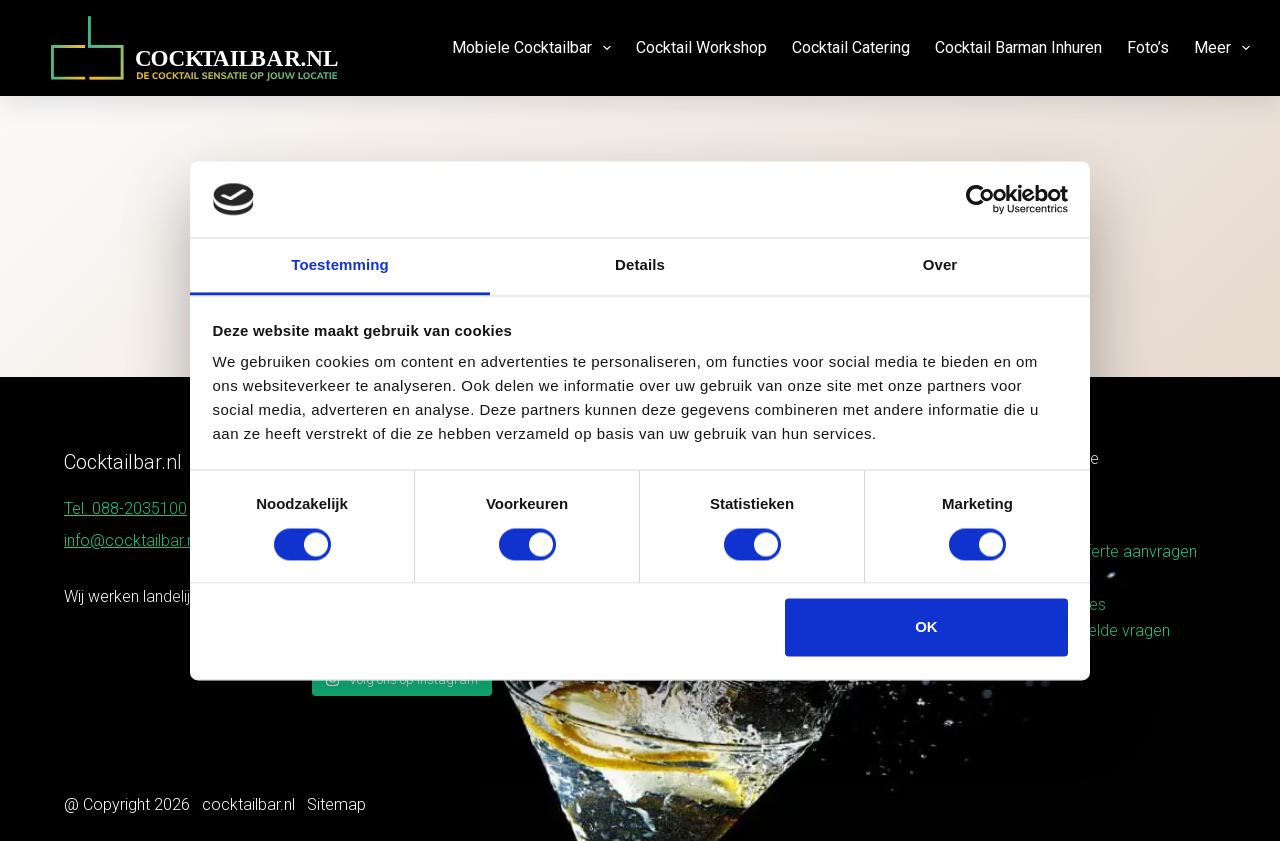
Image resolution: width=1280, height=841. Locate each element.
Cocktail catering (851, 47)
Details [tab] (640, 265)
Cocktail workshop (701, 47)
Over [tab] (940, 265)
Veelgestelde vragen (1098, 630)
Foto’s (1148, 47)
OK (926, 627)
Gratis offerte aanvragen (1111, 551)
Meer (1222, 48)
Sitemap (336, 804)
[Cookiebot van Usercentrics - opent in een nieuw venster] (980, 199)
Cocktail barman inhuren (1018, 47)
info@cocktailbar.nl (131, 540)
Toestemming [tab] (340, 265)
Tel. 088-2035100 (125, 508)
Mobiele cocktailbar (535, 48)
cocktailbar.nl (248, 804)
